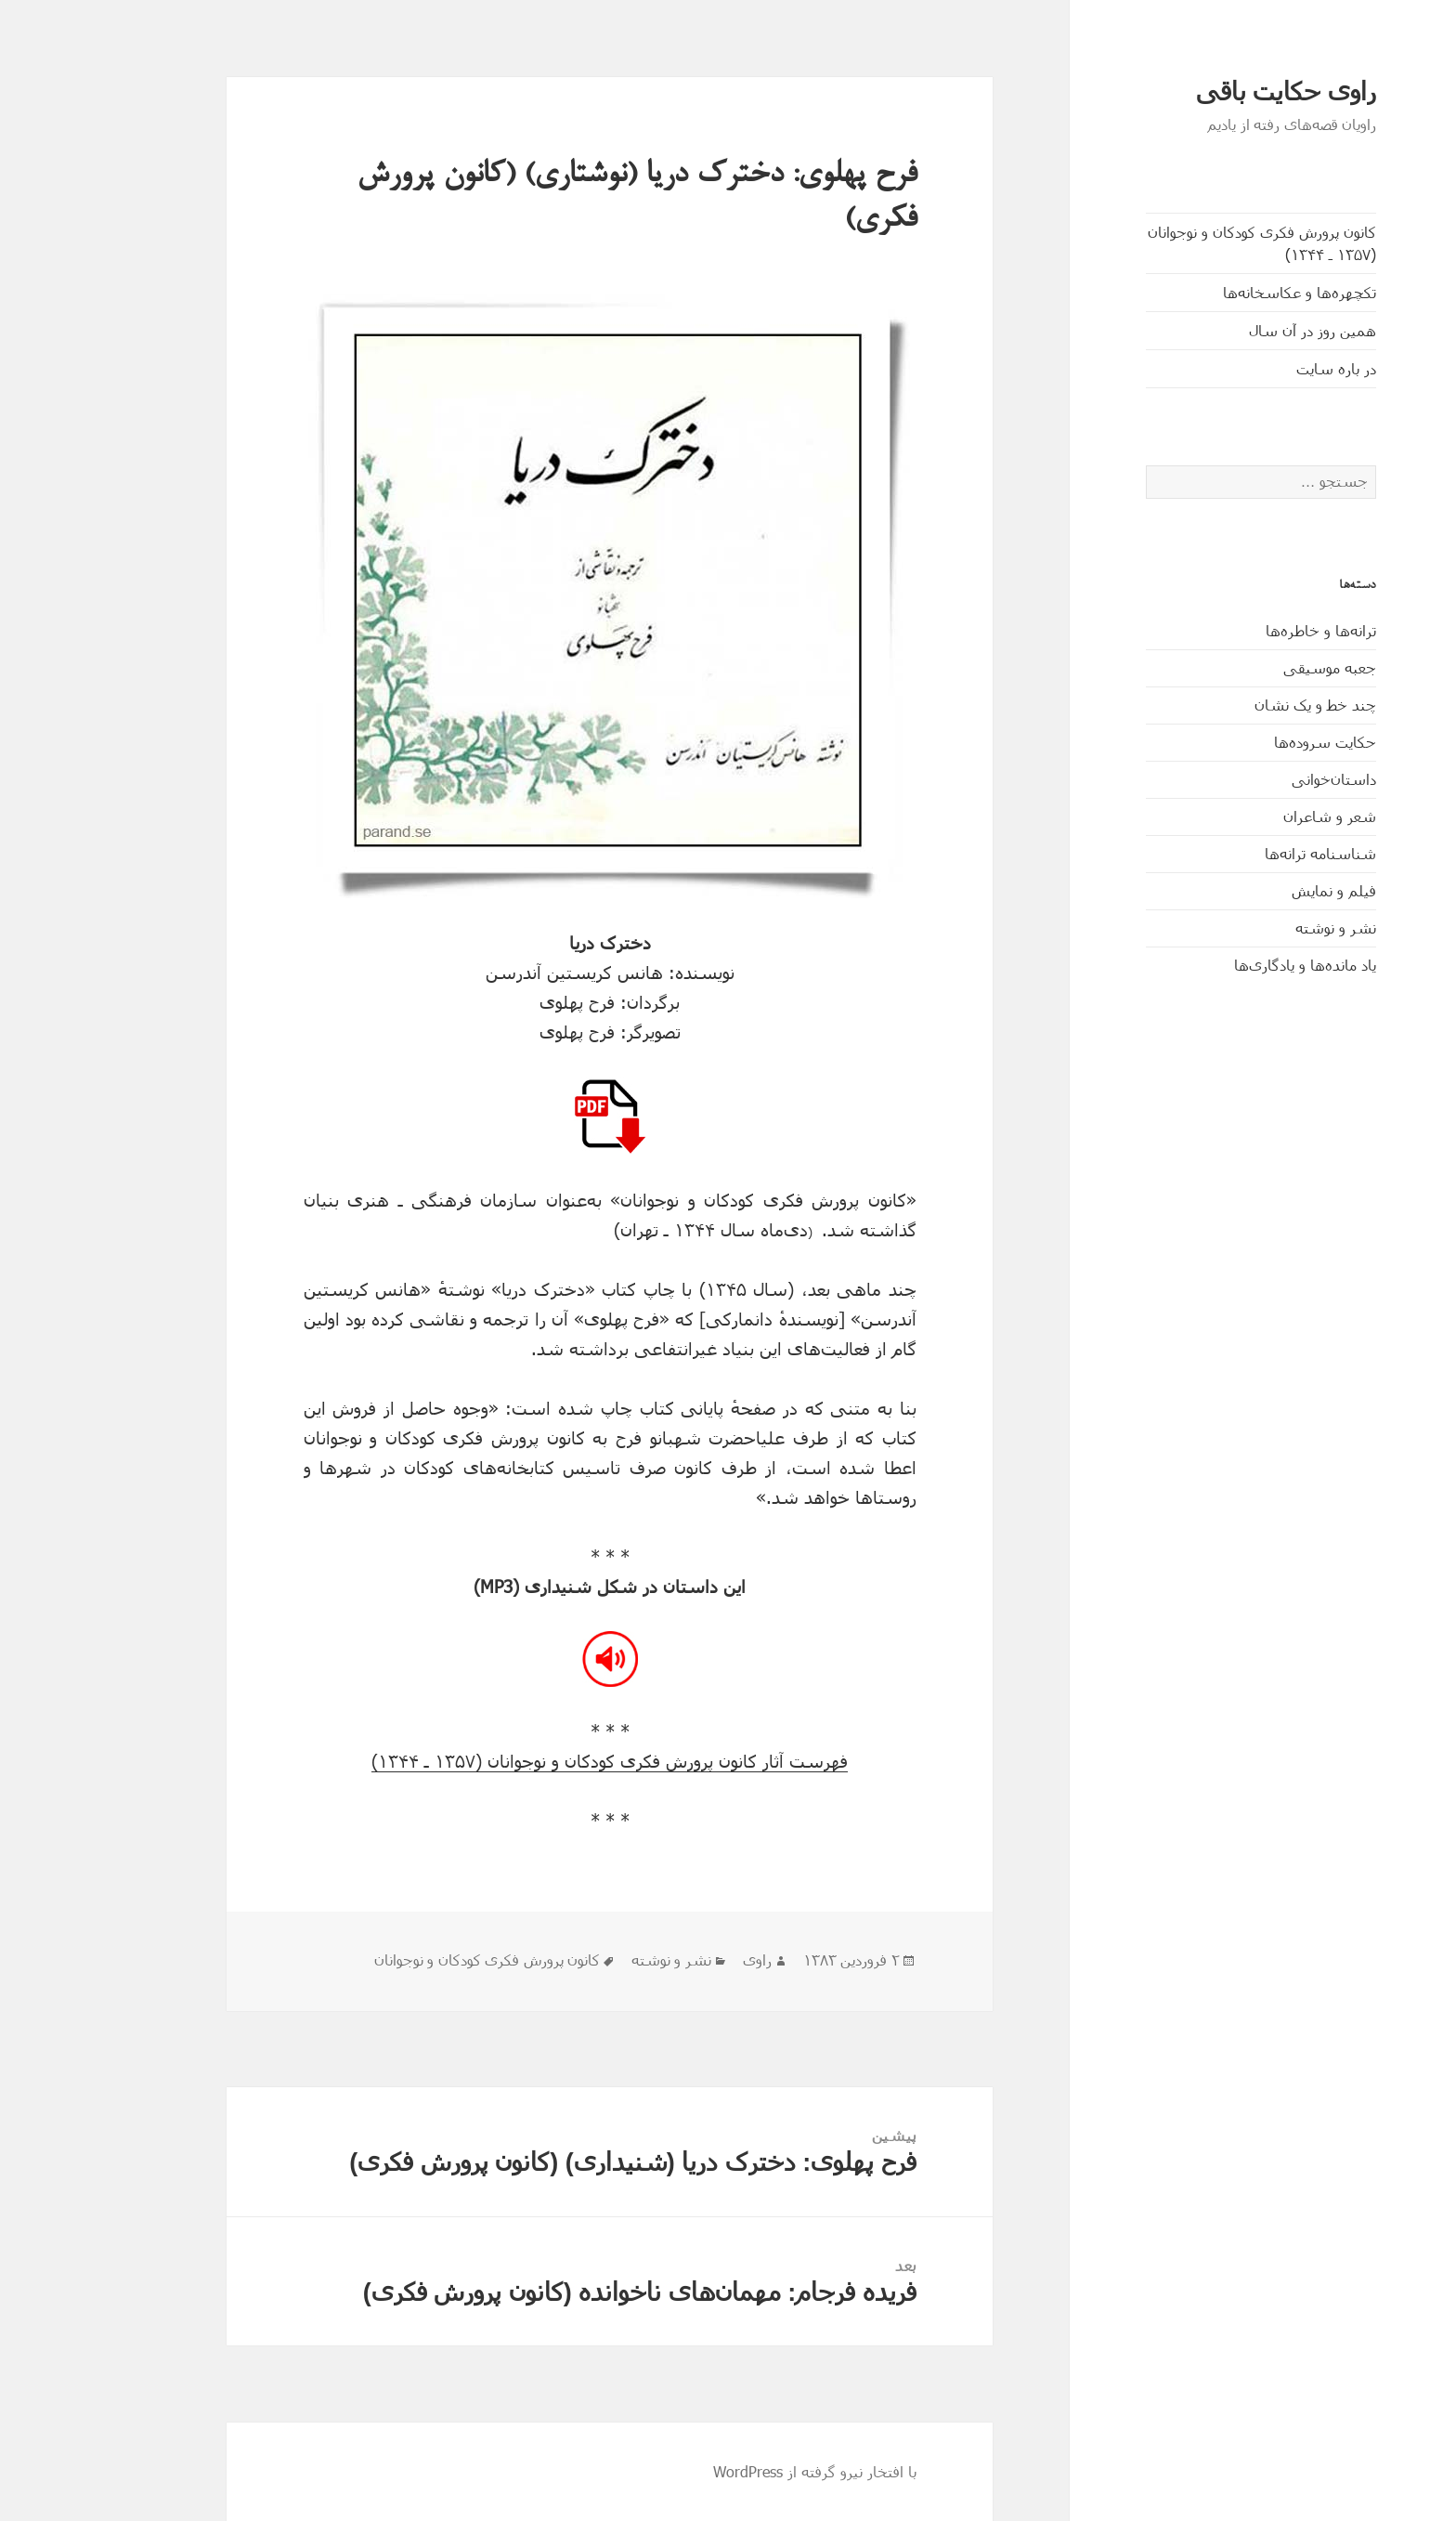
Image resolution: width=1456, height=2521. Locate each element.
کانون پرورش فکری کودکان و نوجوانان (413, 1960)
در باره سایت (1263, 368)
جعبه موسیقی (1256, 667)
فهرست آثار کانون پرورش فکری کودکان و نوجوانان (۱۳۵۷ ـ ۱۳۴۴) (536, 1760)
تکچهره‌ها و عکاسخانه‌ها (1226, 292)
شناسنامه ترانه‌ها (1247, 853)
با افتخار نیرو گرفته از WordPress (741, 2471)
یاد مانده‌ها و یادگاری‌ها (1232, 964)
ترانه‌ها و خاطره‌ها (1247, 630)
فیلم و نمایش (1260, 890)
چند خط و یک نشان (1242, 704)
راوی (684, 1960)
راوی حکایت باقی (1213, 92)
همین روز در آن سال (1239, 330)
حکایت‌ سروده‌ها (1252, 742)
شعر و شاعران (1256, 816)
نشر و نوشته (1262, 927)
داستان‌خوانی (1260, 779)
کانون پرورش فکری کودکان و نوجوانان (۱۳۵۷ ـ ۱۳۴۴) (1188, 243)
